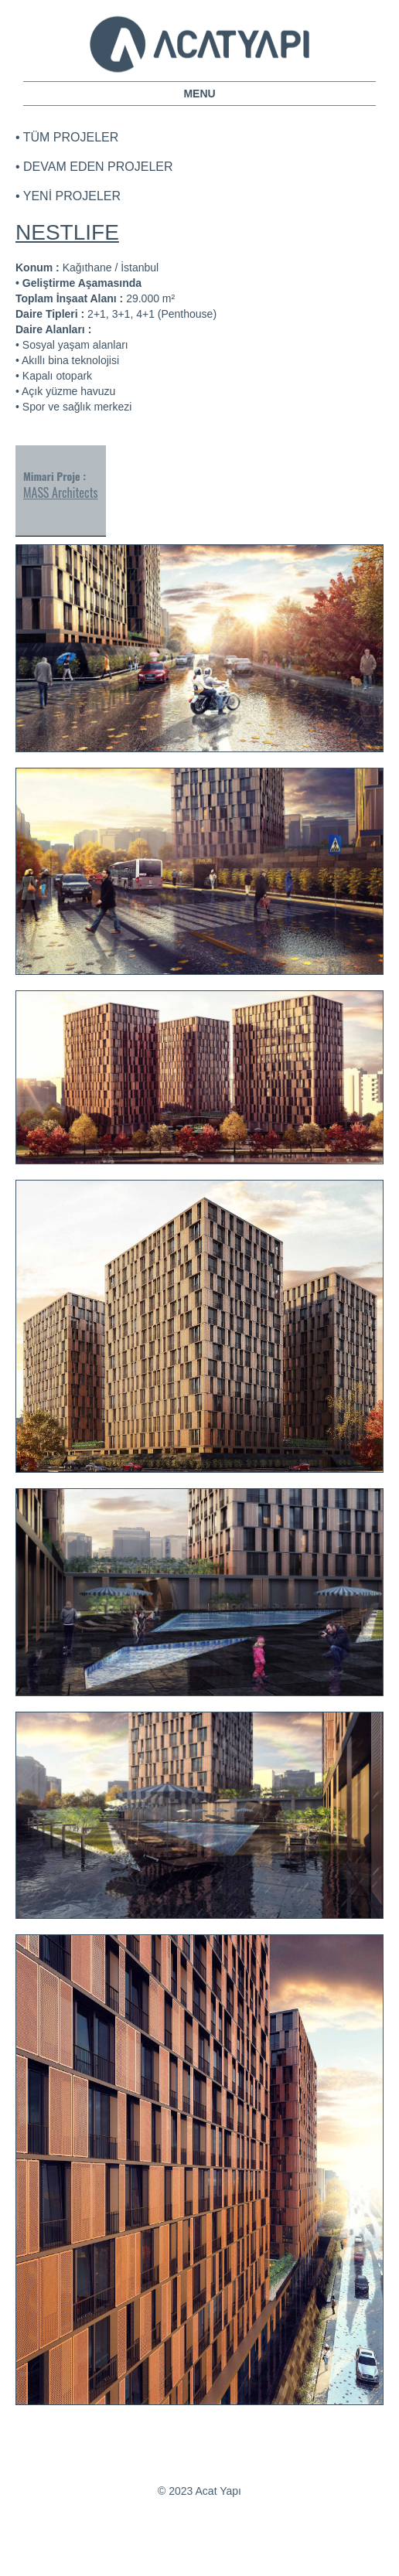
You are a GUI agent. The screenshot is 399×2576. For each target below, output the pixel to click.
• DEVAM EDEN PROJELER (94, 166)
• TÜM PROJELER (66, 137)
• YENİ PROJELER (68, 196)
